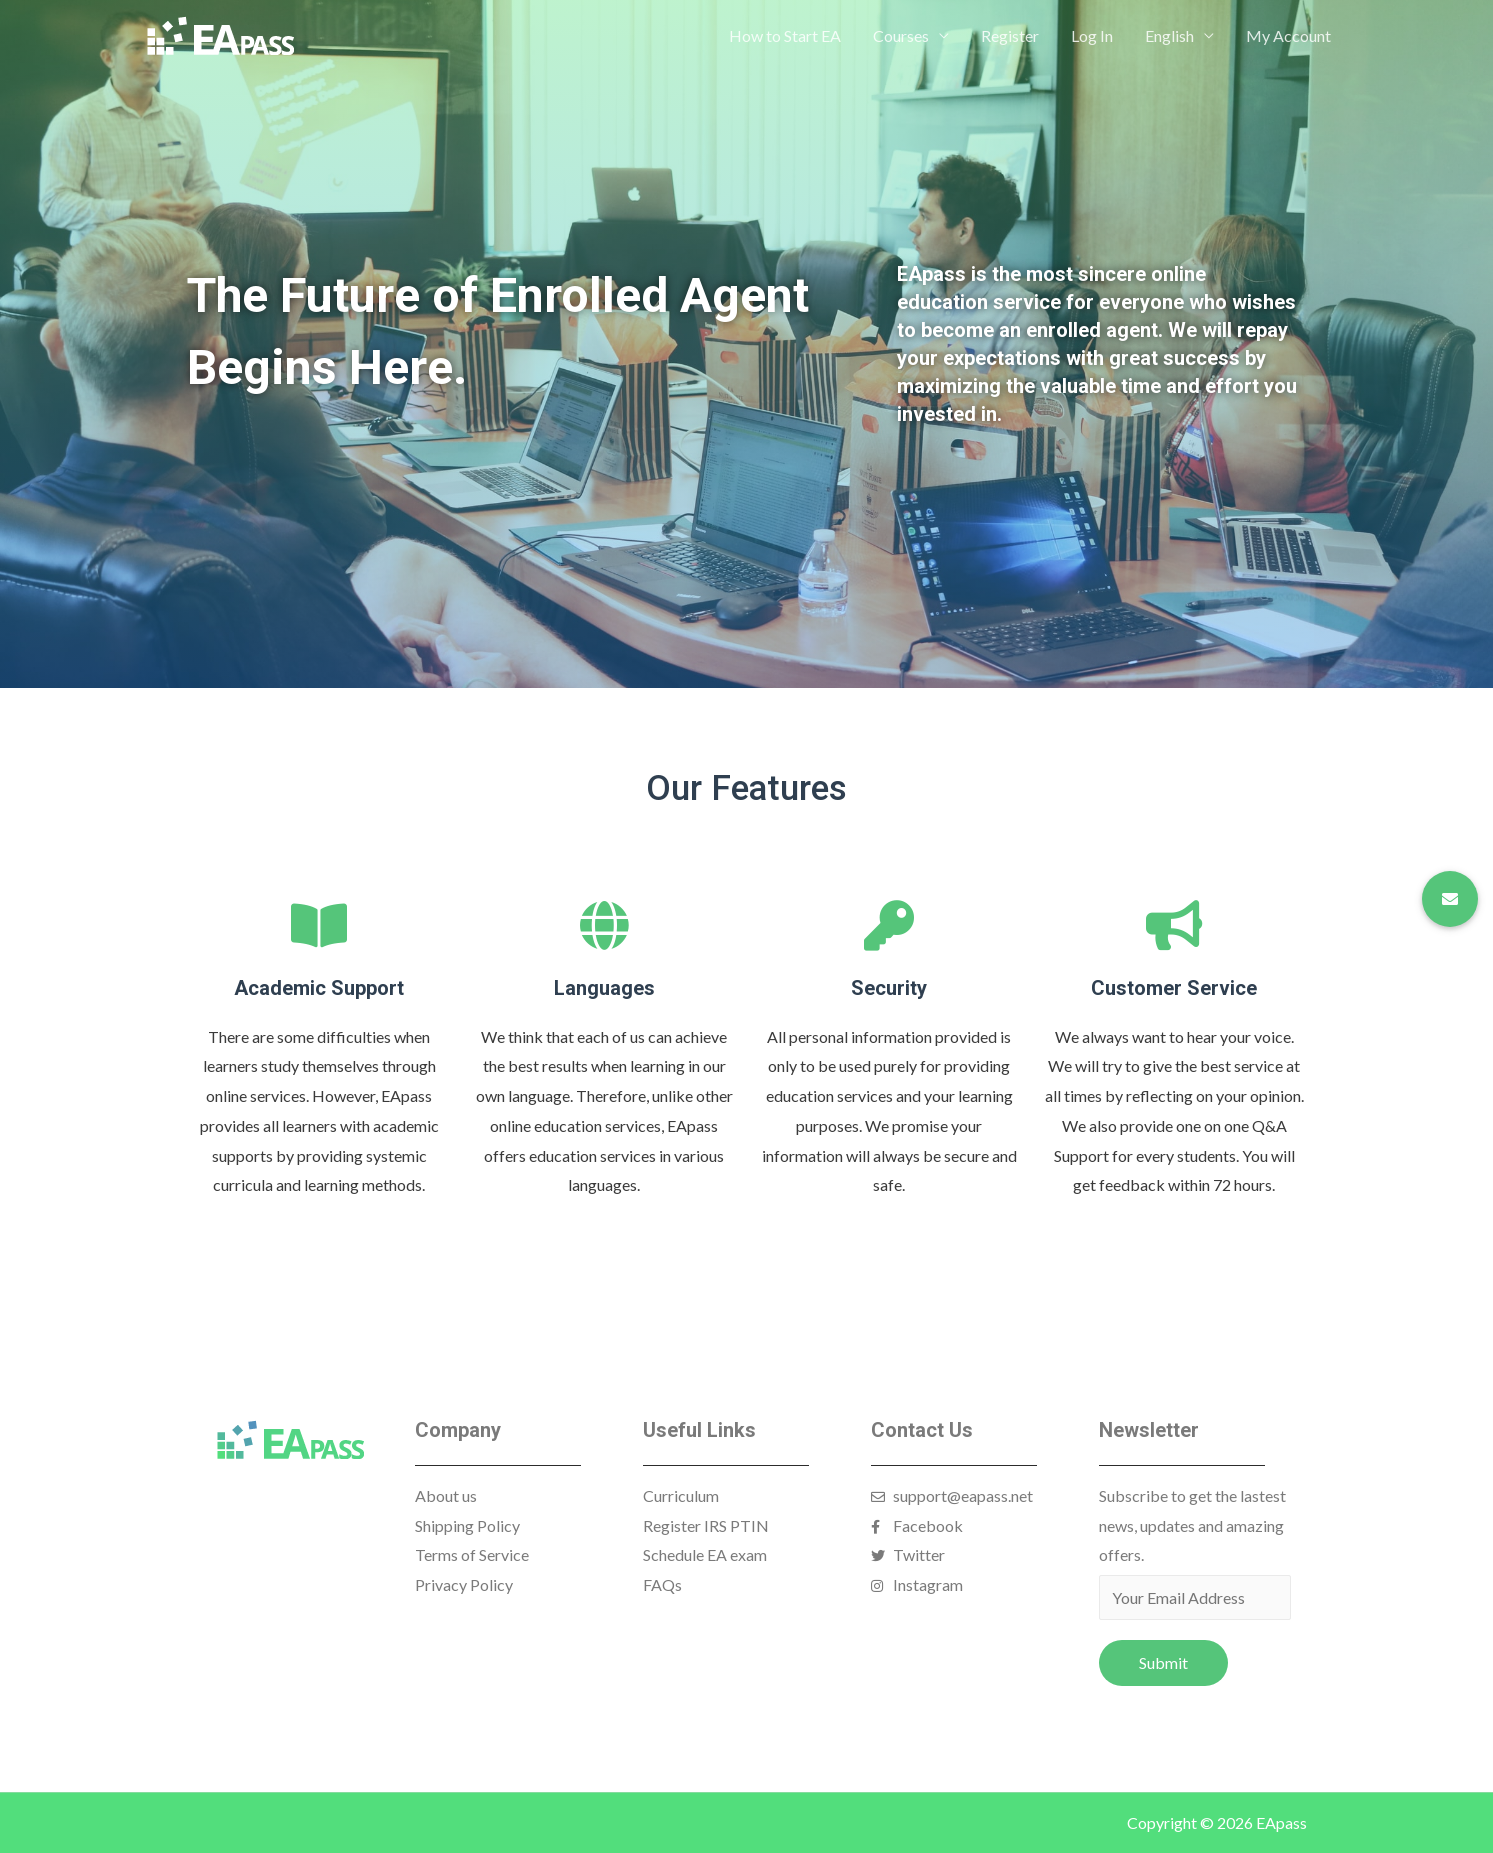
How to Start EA (785, 35)
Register (1010, 35)
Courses (901, 35)
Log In (1092, 35)
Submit (1163, 1662)
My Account (1288, 35)
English (1169, 35)
